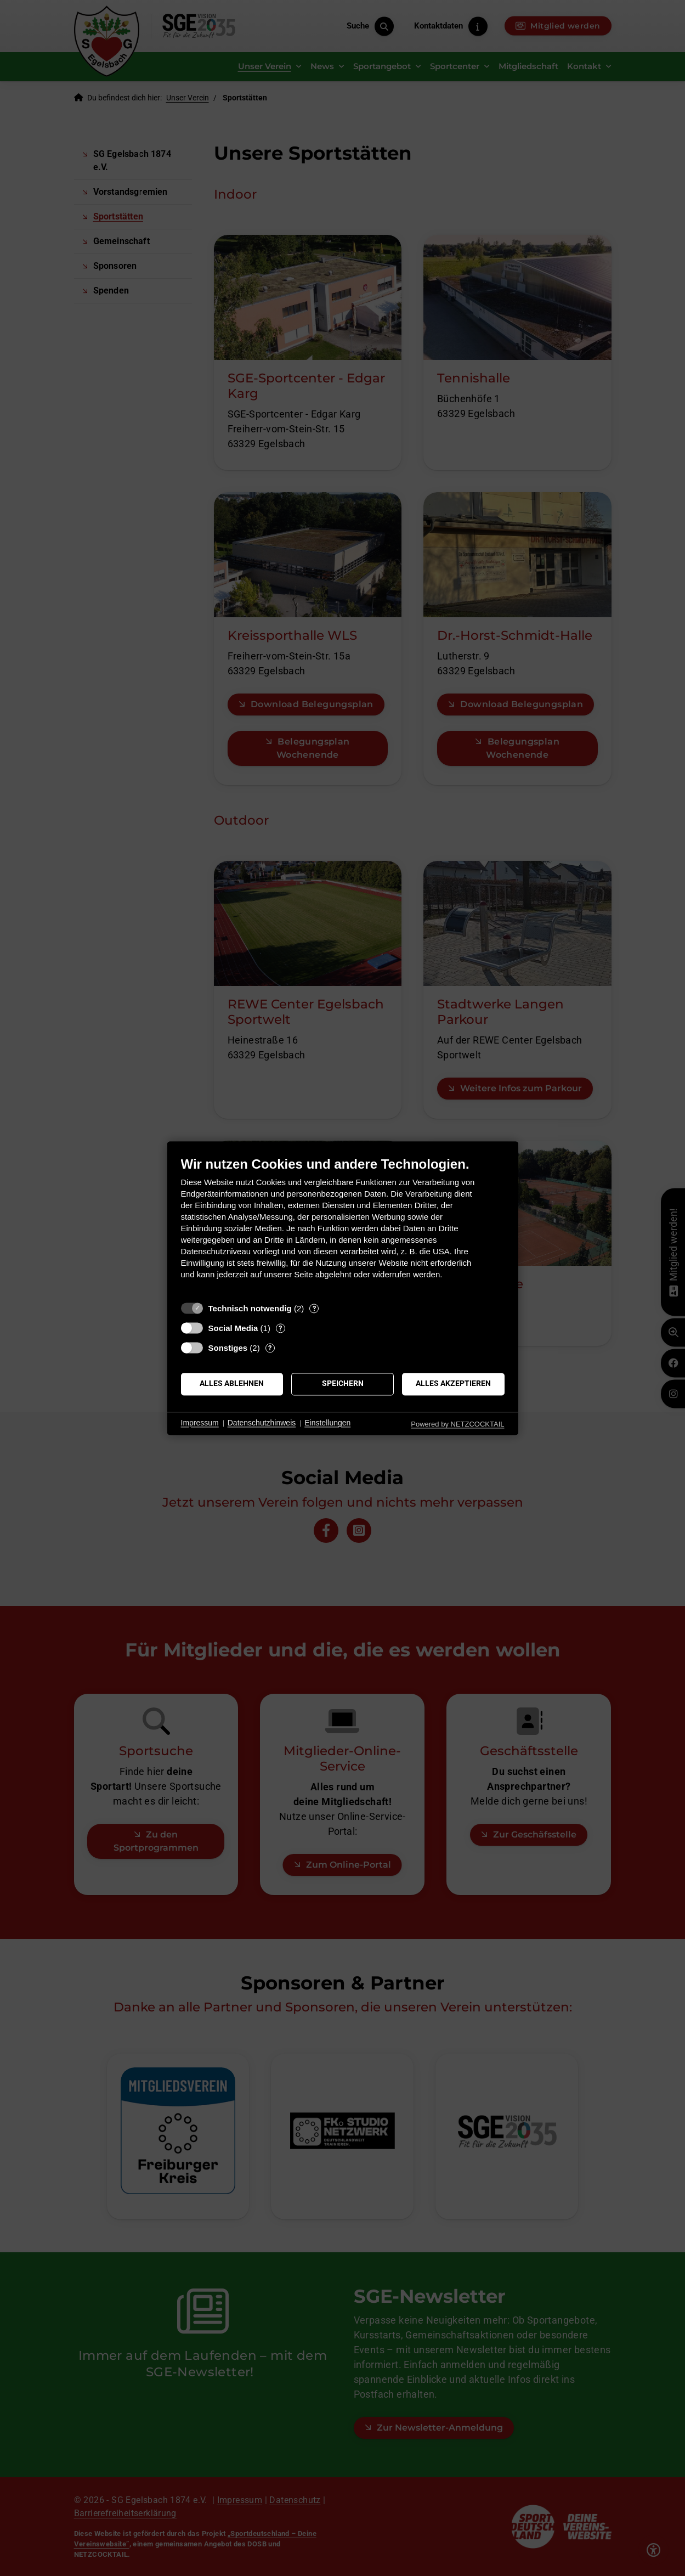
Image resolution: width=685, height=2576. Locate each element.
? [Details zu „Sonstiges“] (269, 1348)
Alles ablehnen (232, 1383)
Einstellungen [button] (327, 1423)
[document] (343, 1226)
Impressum (200, 1423)
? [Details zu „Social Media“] (280, 1328)
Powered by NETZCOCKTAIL (457, 1424)
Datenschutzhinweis (262, 1423)
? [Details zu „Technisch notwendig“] (314, 1308)
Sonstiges (228, 1347)
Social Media (233, 1328)
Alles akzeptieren (453, 1383)
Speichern (343, 1383)
